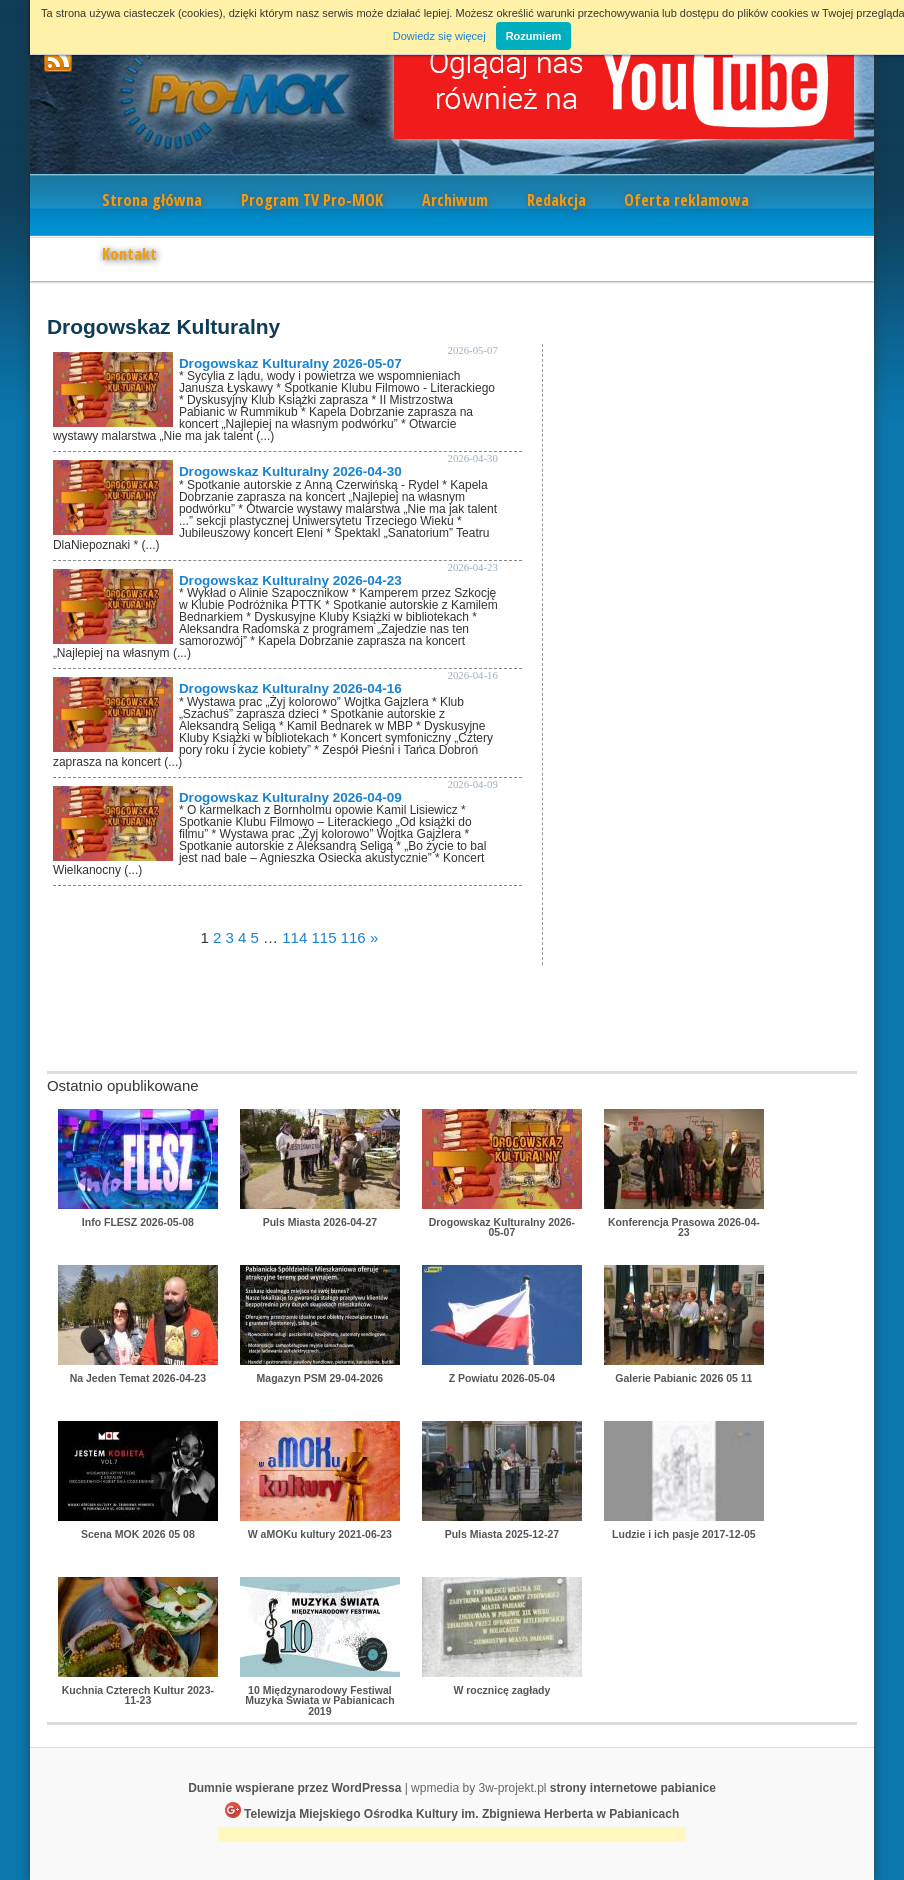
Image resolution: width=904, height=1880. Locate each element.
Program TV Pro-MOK (312, 200)
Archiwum (455, 200)
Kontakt (129, 254)
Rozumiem (534, 36)
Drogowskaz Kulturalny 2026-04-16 (290, 688)
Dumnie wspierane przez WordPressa (294, 1788)
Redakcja (556, 200)
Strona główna (152, 200)
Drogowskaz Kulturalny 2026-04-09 (290, 797)
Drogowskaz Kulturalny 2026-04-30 (290, 471)
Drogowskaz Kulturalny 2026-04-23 (290, 580)
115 (323, 937)
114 (294, 937)
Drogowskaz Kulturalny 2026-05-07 (290, 363)
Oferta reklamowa (686, 200)
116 (353, 937)
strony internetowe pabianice (633, 1788)
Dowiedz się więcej (439, 36)
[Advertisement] (452, 1836)
